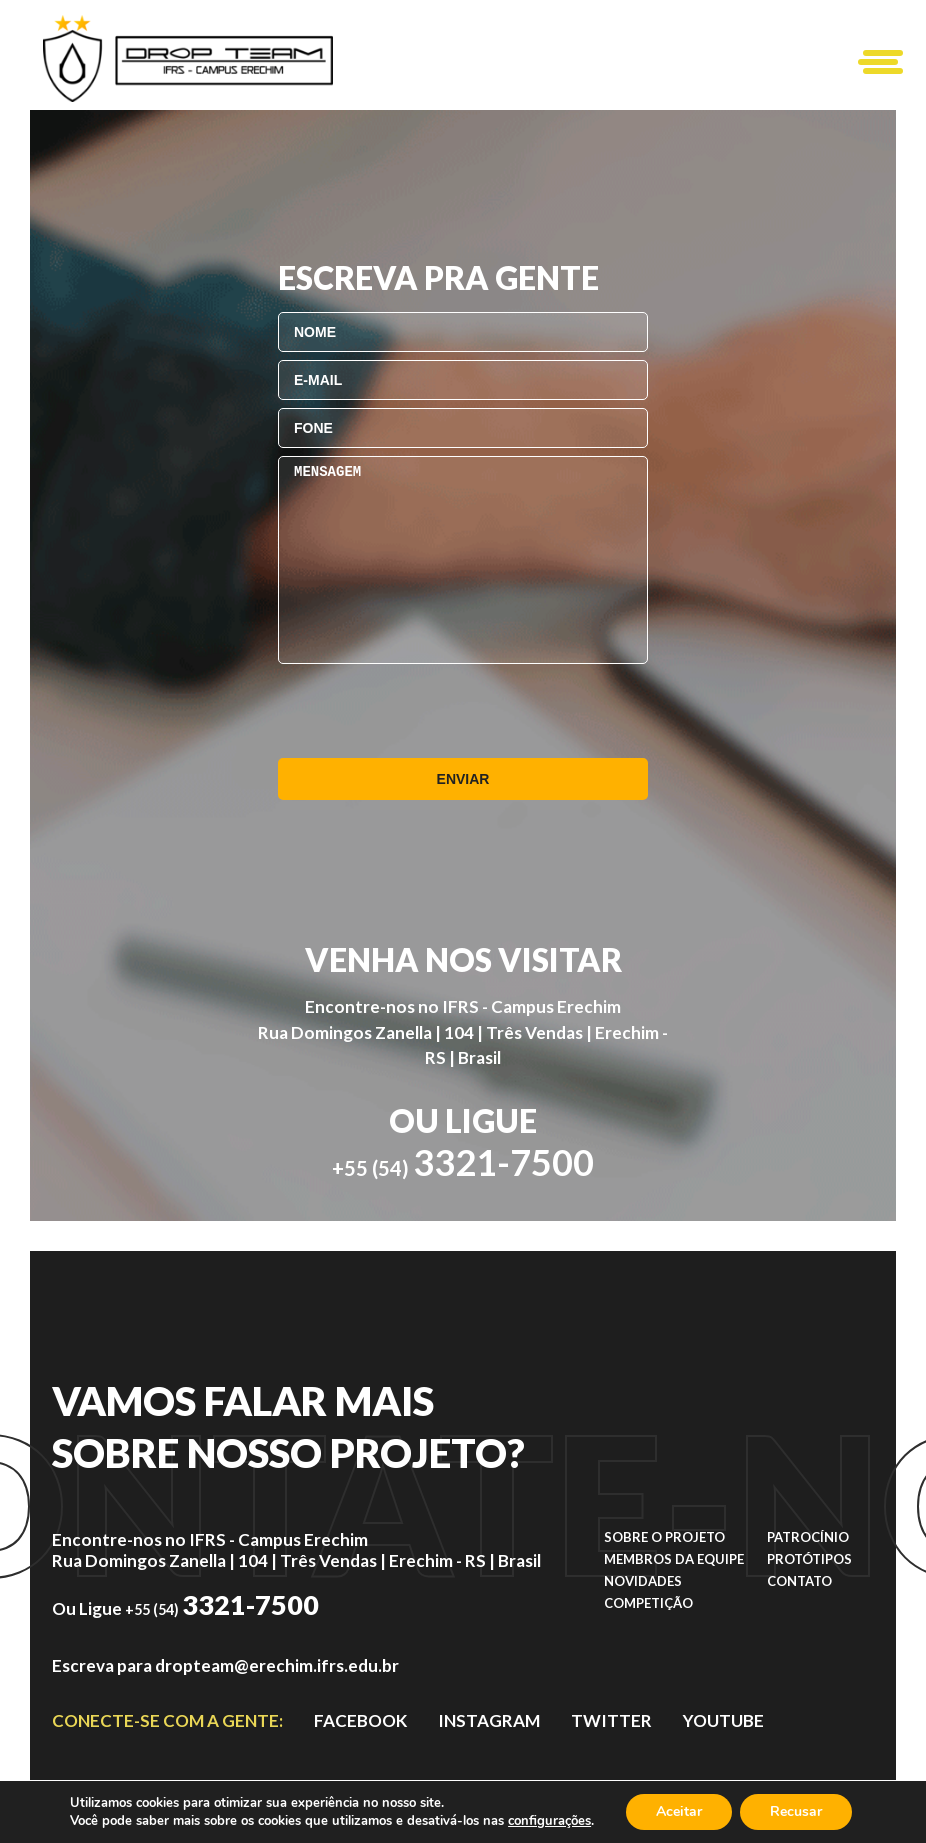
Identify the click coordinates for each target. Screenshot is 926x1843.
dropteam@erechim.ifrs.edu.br (277, 1665)
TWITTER (611, 1720)
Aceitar (679, 1811)
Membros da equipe (674, 1559)
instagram (489, 1720)
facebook (360, 1720)
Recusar (796, 1811)
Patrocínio (808, 1537)
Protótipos (809, 1559)
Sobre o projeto (664, 1537)
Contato (799, 1581)
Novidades (643, 1581)
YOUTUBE (723, 1720)
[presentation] (430, 711)
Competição (648, 1603)
